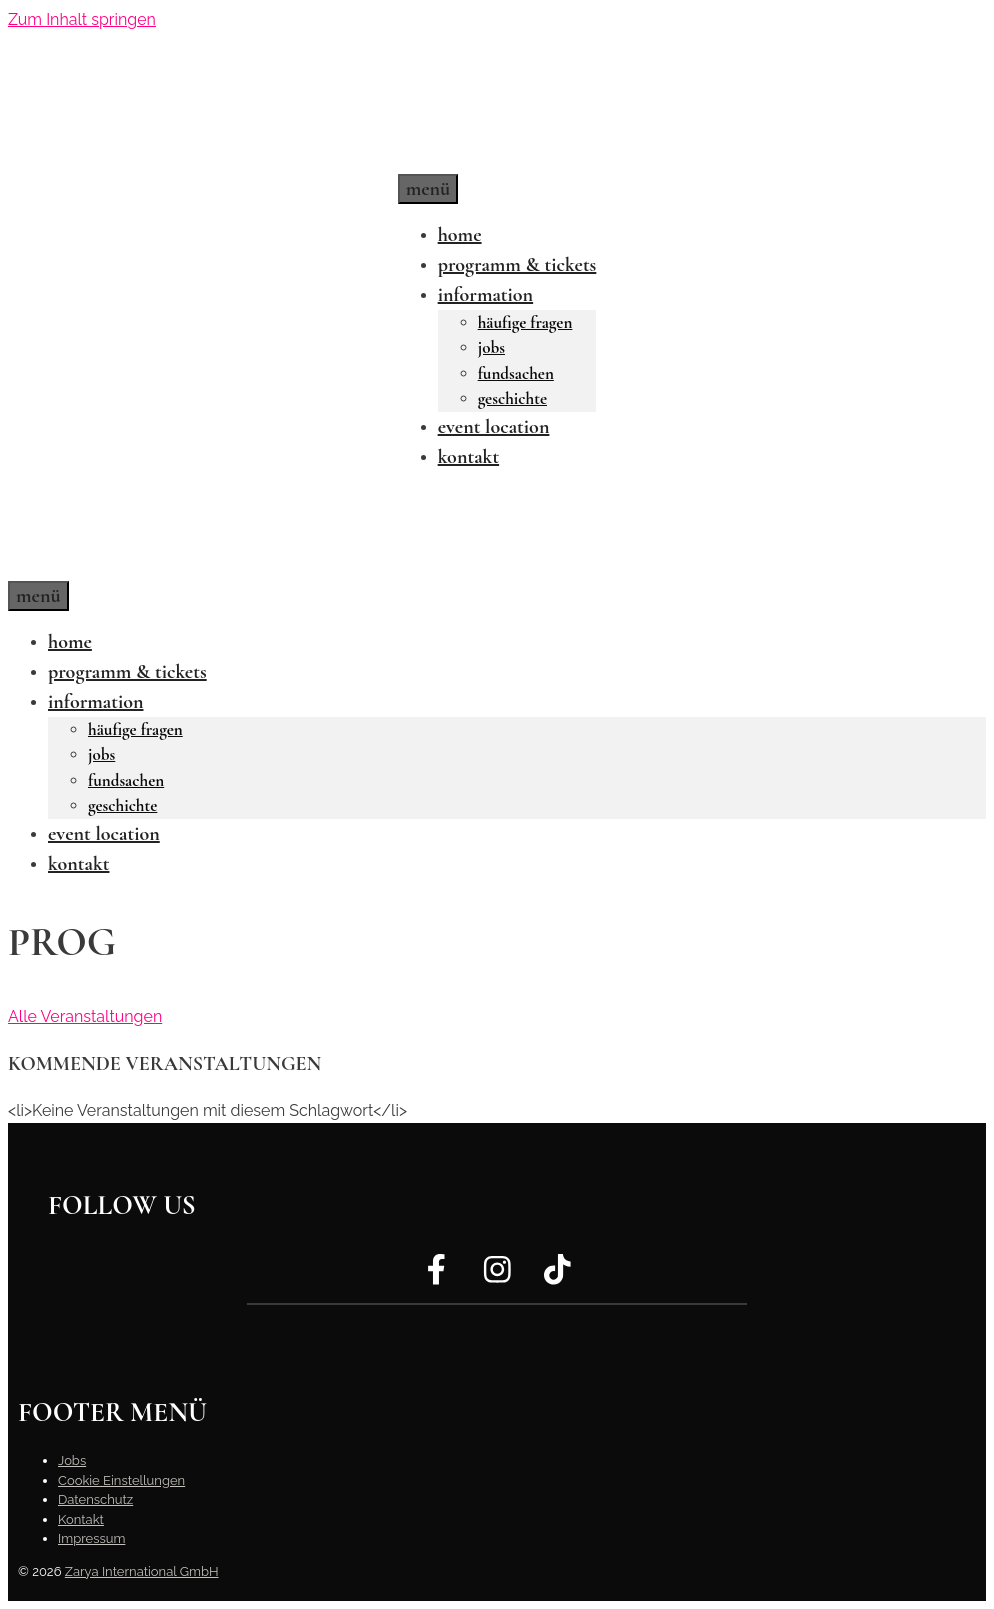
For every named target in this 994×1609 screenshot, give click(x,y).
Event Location (494, 427)
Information (485, 295)
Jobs (491, 347)
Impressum (91, 1538)
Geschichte (512, 398)
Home (460, 235)
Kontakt (468, 457)
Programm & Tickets (517, 265)
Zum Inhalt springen (82, 19)
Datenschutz (95, 1499)
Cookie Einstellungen (121, 1480)
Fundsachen (516, 373)
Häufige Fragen (525, 322)
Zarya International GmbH (142, 1571)
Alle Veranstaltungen (85, 1016)
